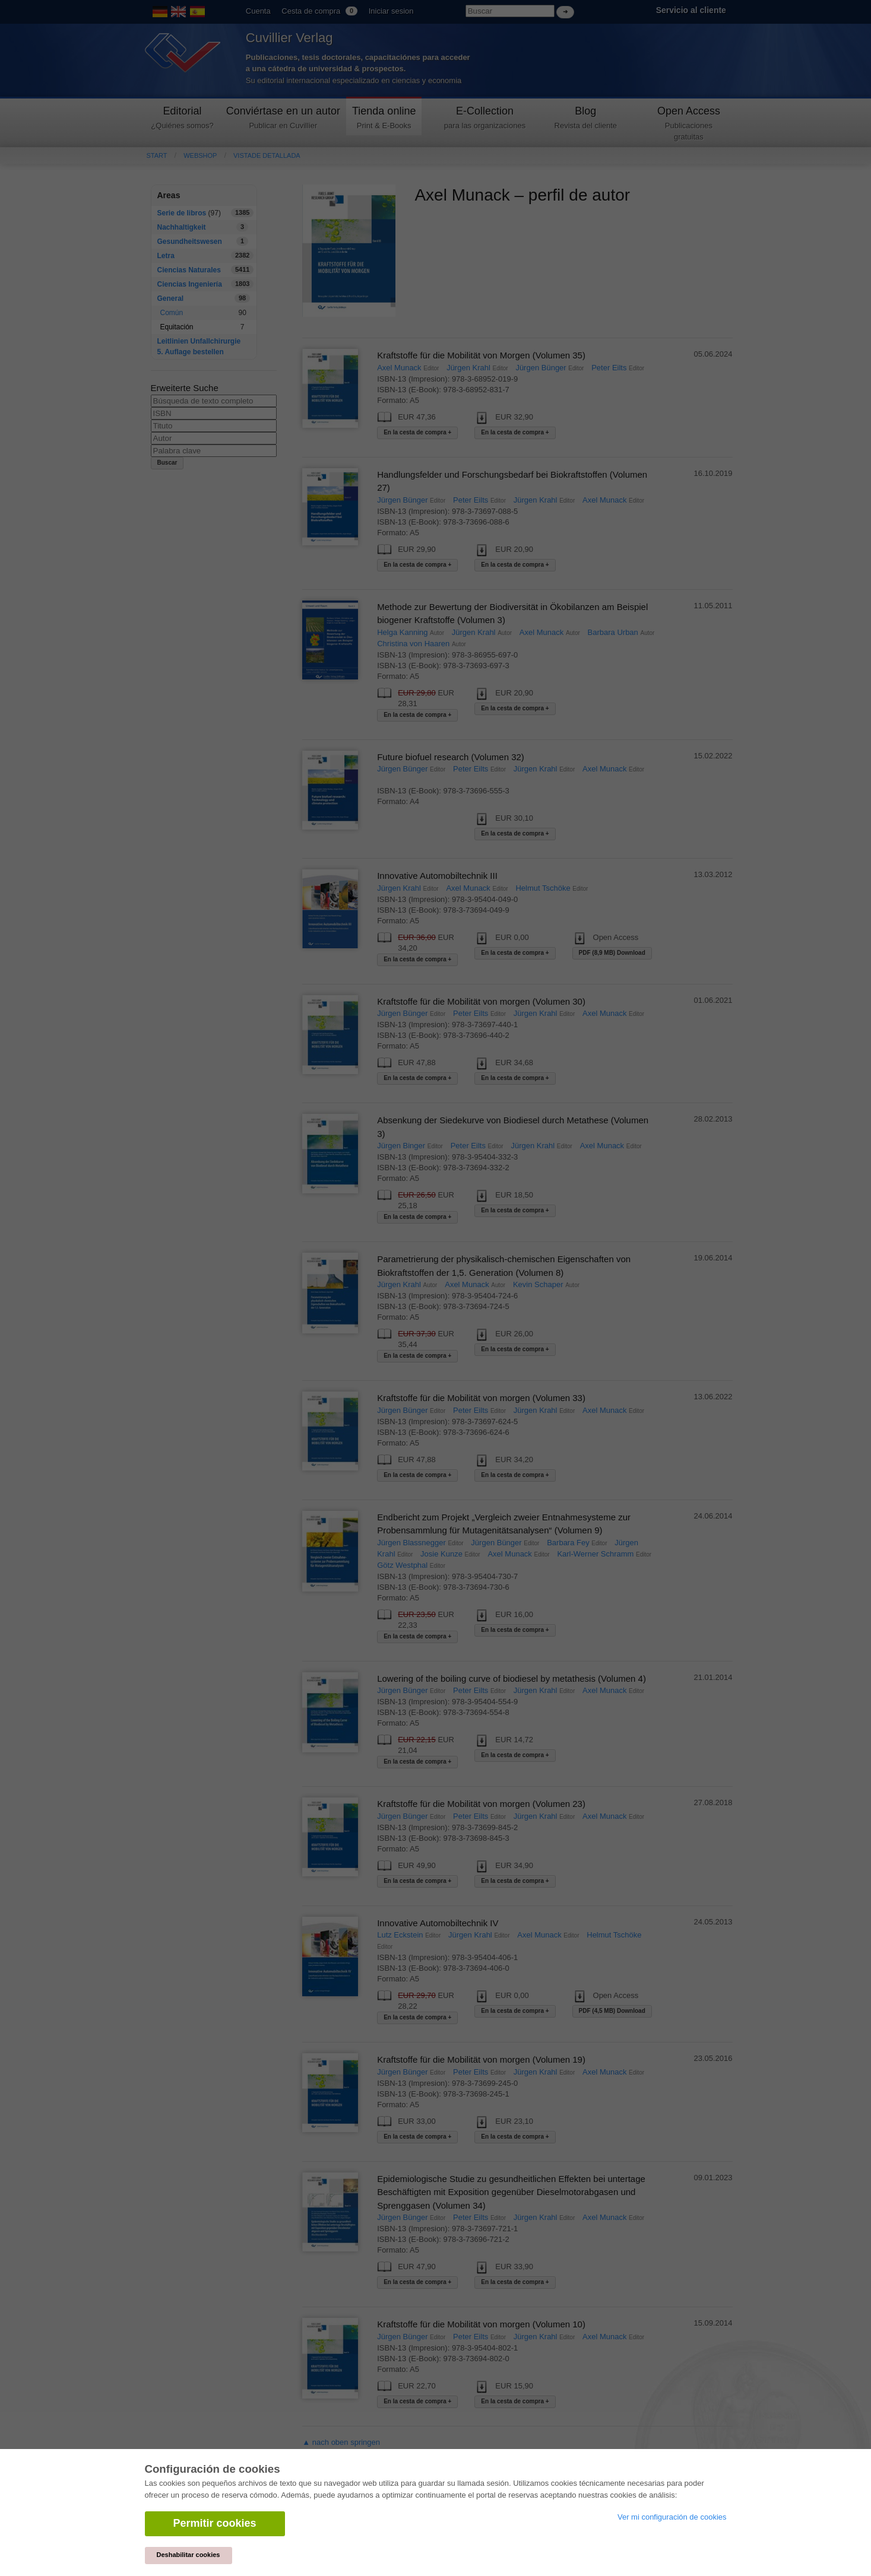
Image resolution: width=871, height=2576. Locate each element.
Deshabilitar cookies (188, 2554)
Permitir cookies (214, 2523)
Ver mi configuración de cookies (672, 2517)
